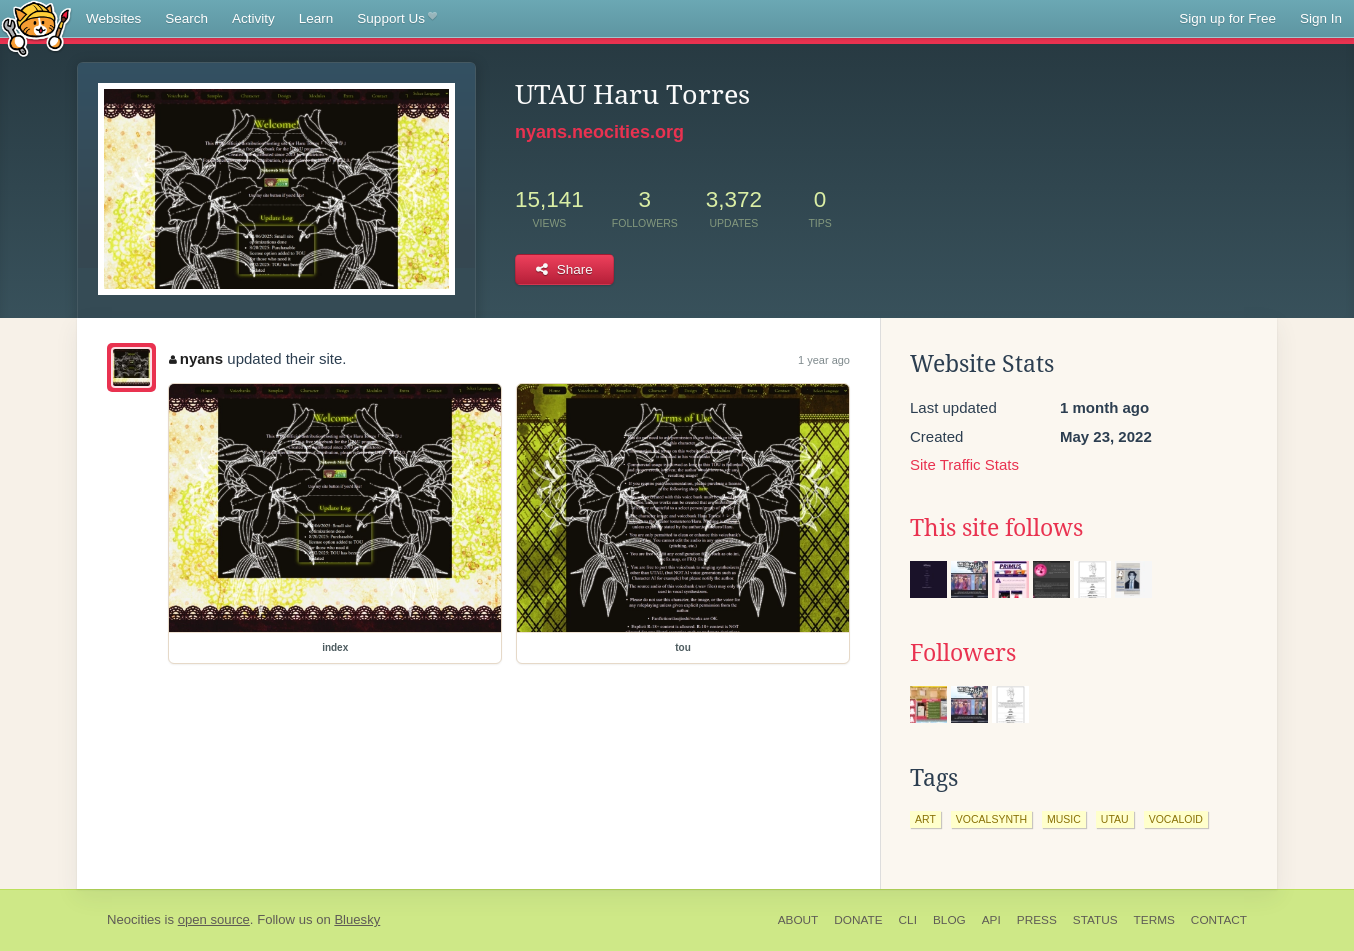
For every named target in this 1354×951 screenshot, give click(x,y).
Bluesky (357, 919)
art (925, 819)
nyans (196, 358)
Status (1095, 920)
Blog (949, 920)
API (991, 920)
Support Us (396, 19)
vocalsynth (991, 819)
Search (186, 18)
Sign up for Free (1227, 18)
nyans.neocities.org (599, 132)
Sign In (1321, 18)
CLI (908, 920)
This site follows (996, 528)
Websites (113, 18)
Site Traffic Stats (964, 464)
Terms (1154, 920)
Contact (1219, 920)
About (798, 920)
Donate (858, 920)
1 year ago (824, 360)
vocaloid (1176, 819)
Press (1037, 920)
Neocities (134, 919)
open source (214, 919)
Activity (253, 18)
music (1064, 819)
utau (1115, 819)
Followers (963, 653)
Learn (316, 18)
